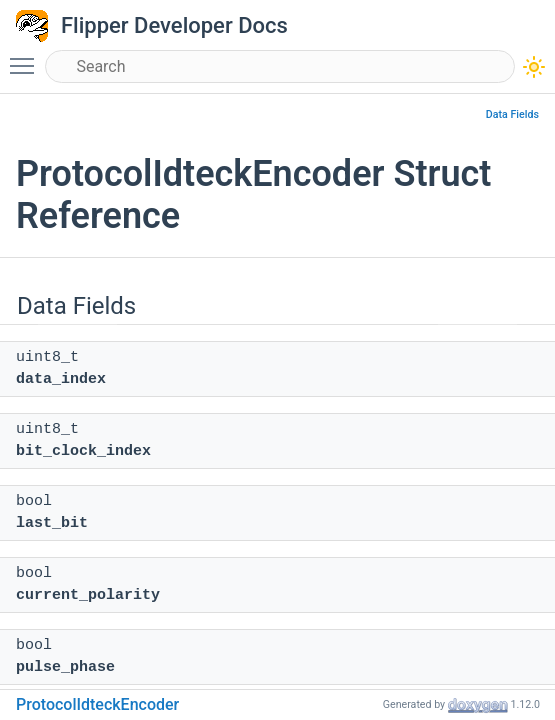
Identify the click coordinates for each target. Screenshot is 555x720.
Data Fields (512, 114)
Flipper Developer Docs (174, 25)
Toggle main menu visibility (27, 57)
